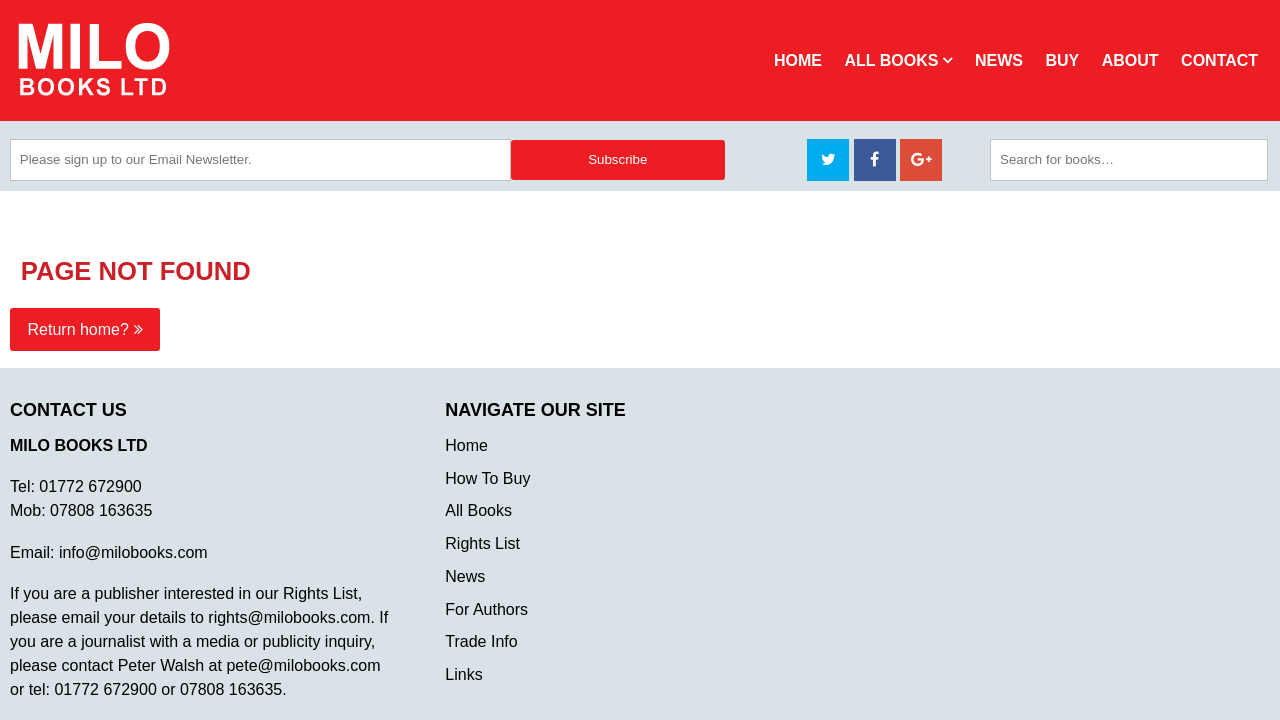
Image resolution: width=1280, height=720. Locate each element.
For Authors (486, 609)
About (1130, 60)
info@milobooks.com (133, 552)
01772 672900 (90, 486)
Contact (1219, 60)
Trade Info (481, 641)
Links (463, 674)
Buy (1062, 60)
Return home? (78, 329)
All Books (891, 60)
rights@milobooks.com (289, 617)
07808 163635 (101, 510)
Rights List (482, 543)
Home (798, 60)
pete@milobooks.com (303, 665)
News (999, 60)
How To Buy (487, 478)
